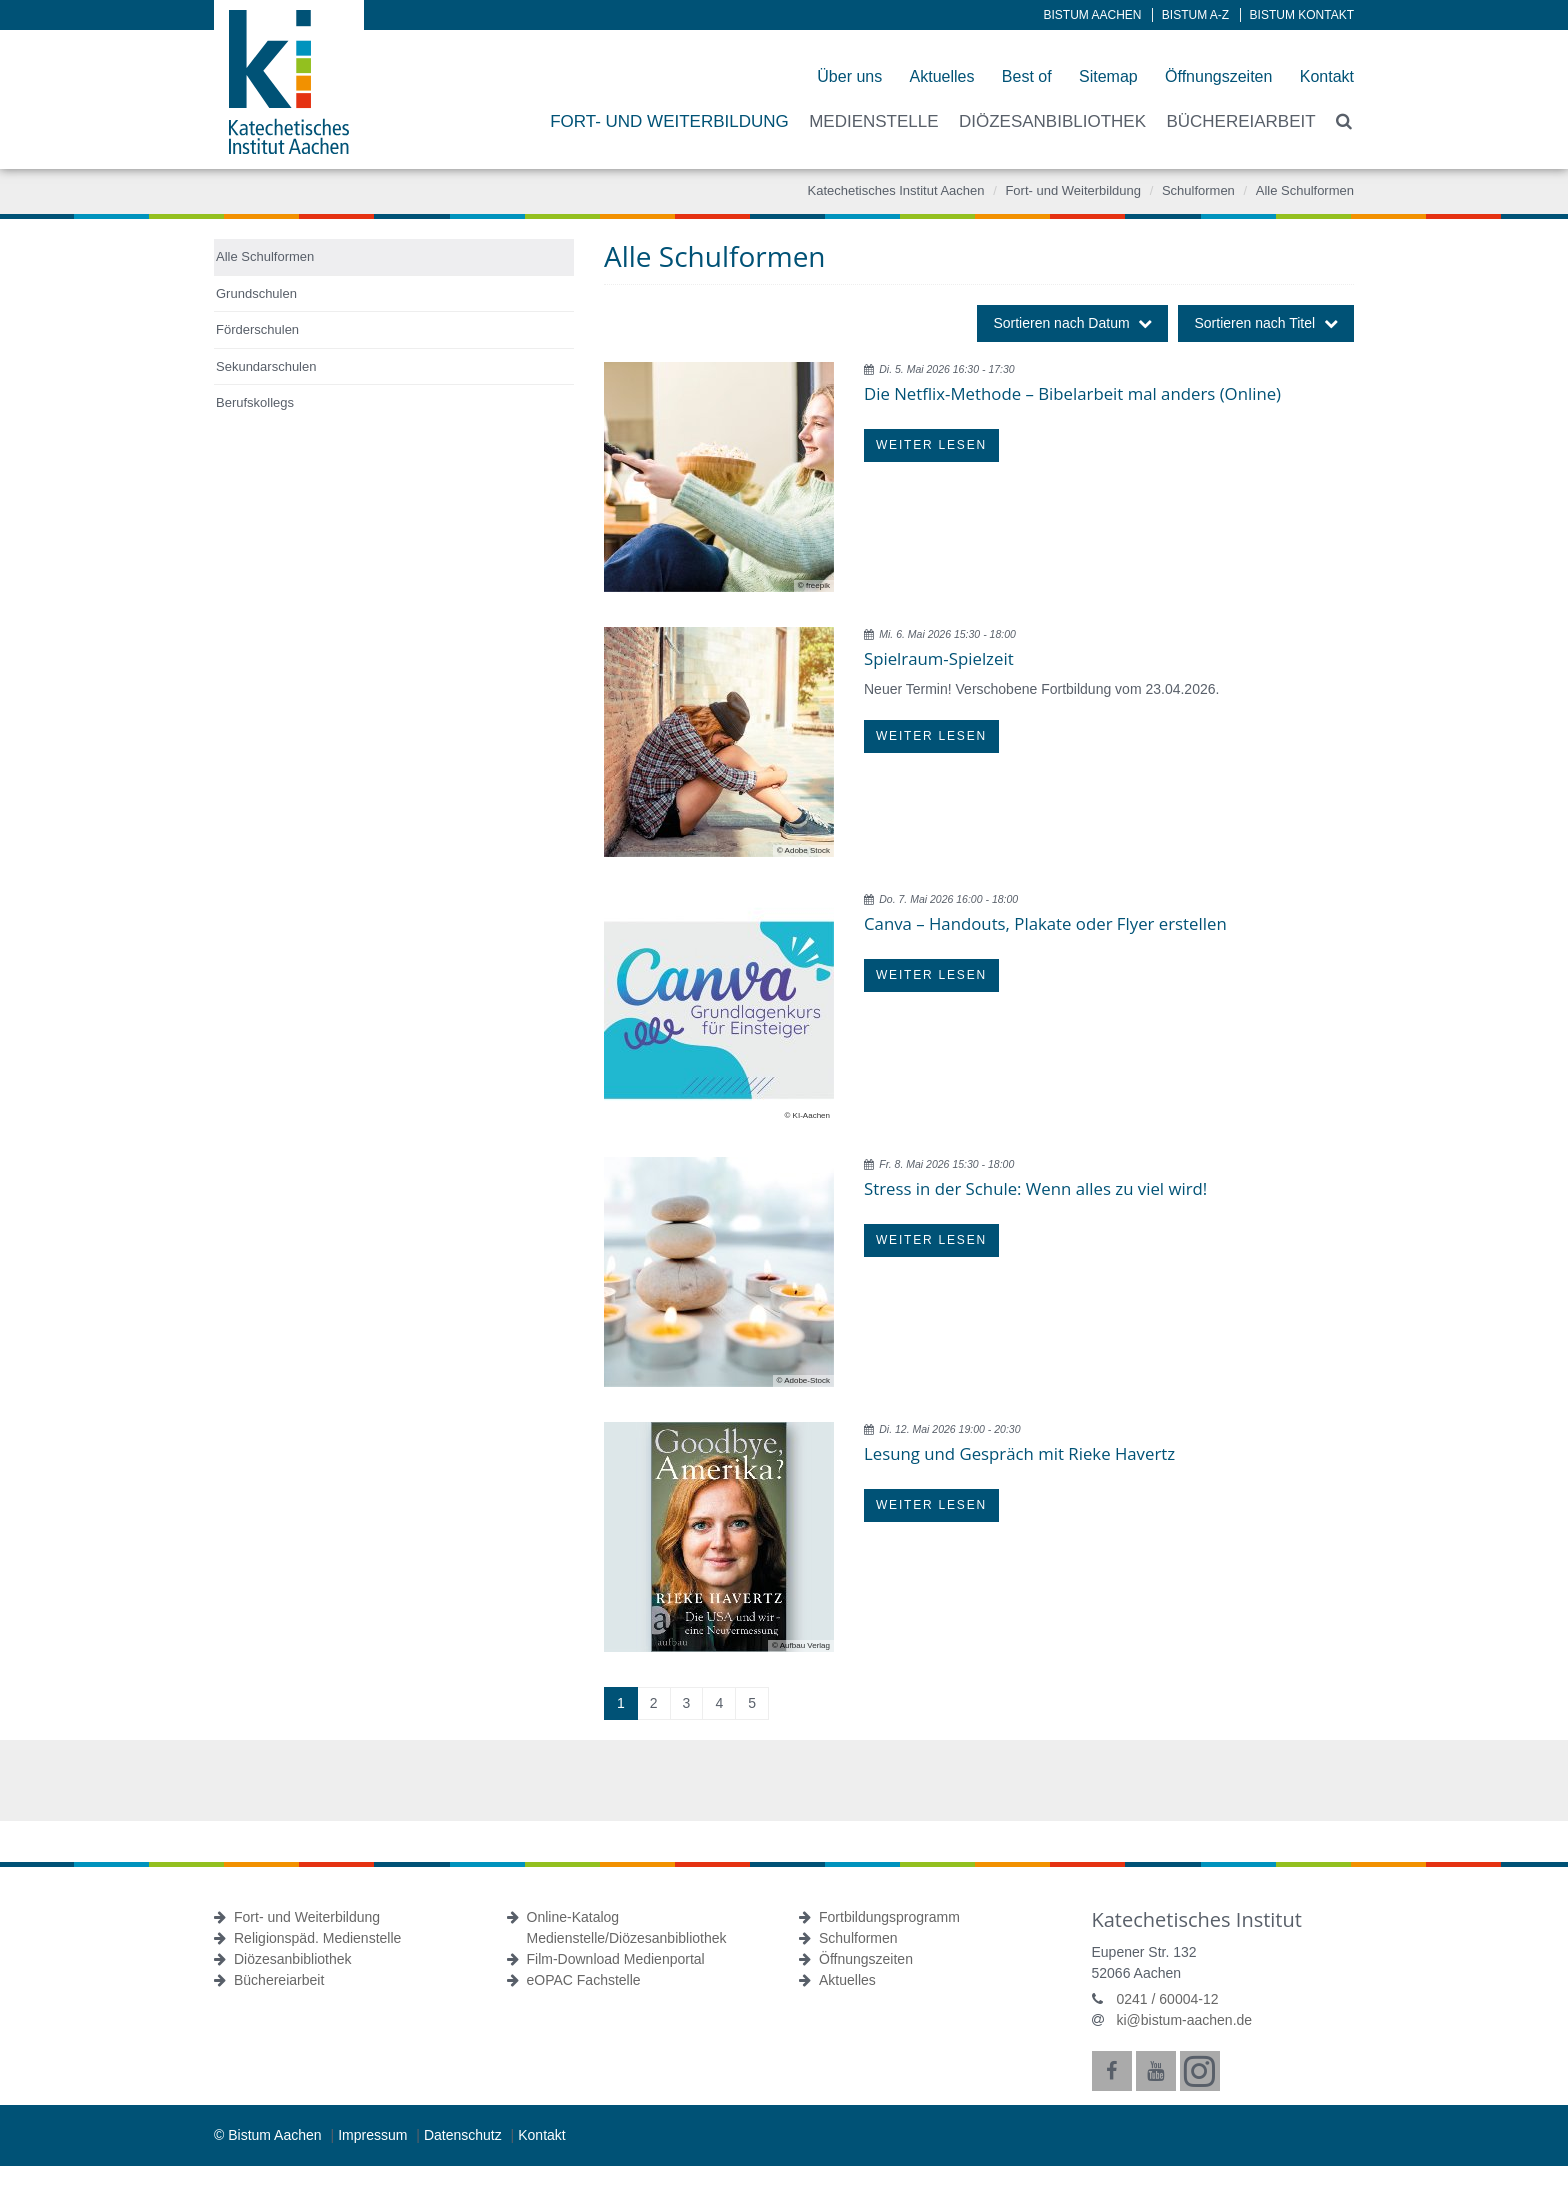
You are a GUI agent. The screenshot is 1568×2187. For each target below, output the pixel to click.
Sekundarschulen (266, 366)
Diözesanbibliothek (293, 1959)
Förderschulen (257, 329)
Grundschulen (256, 293)
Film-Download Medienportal (616, 1959)
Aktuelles (942, 76)
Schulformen (1198, 190)
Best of (1027, 76)
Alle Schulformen (1305, 190)
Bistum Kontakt (1302, 15)
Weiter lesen (931, 445)
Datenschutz (465, 2135)
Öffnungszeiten (1218, 76)
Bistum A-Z (1195, 15)
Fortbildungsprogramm (889, 1917)
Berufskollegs (255, 402)
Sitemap (1108, 76)
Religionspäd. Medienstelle (317, 1938)
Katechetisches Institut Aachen (895, 190)
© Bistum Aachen (269, 2135)
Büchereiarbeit (279, 1980)
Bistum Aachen (1093, 15)
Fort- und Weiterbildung (1073, 190)
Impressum (374, 2135)
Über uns (849, 76)
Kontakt (1327, 76)
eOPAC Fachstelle (584, 1980)
